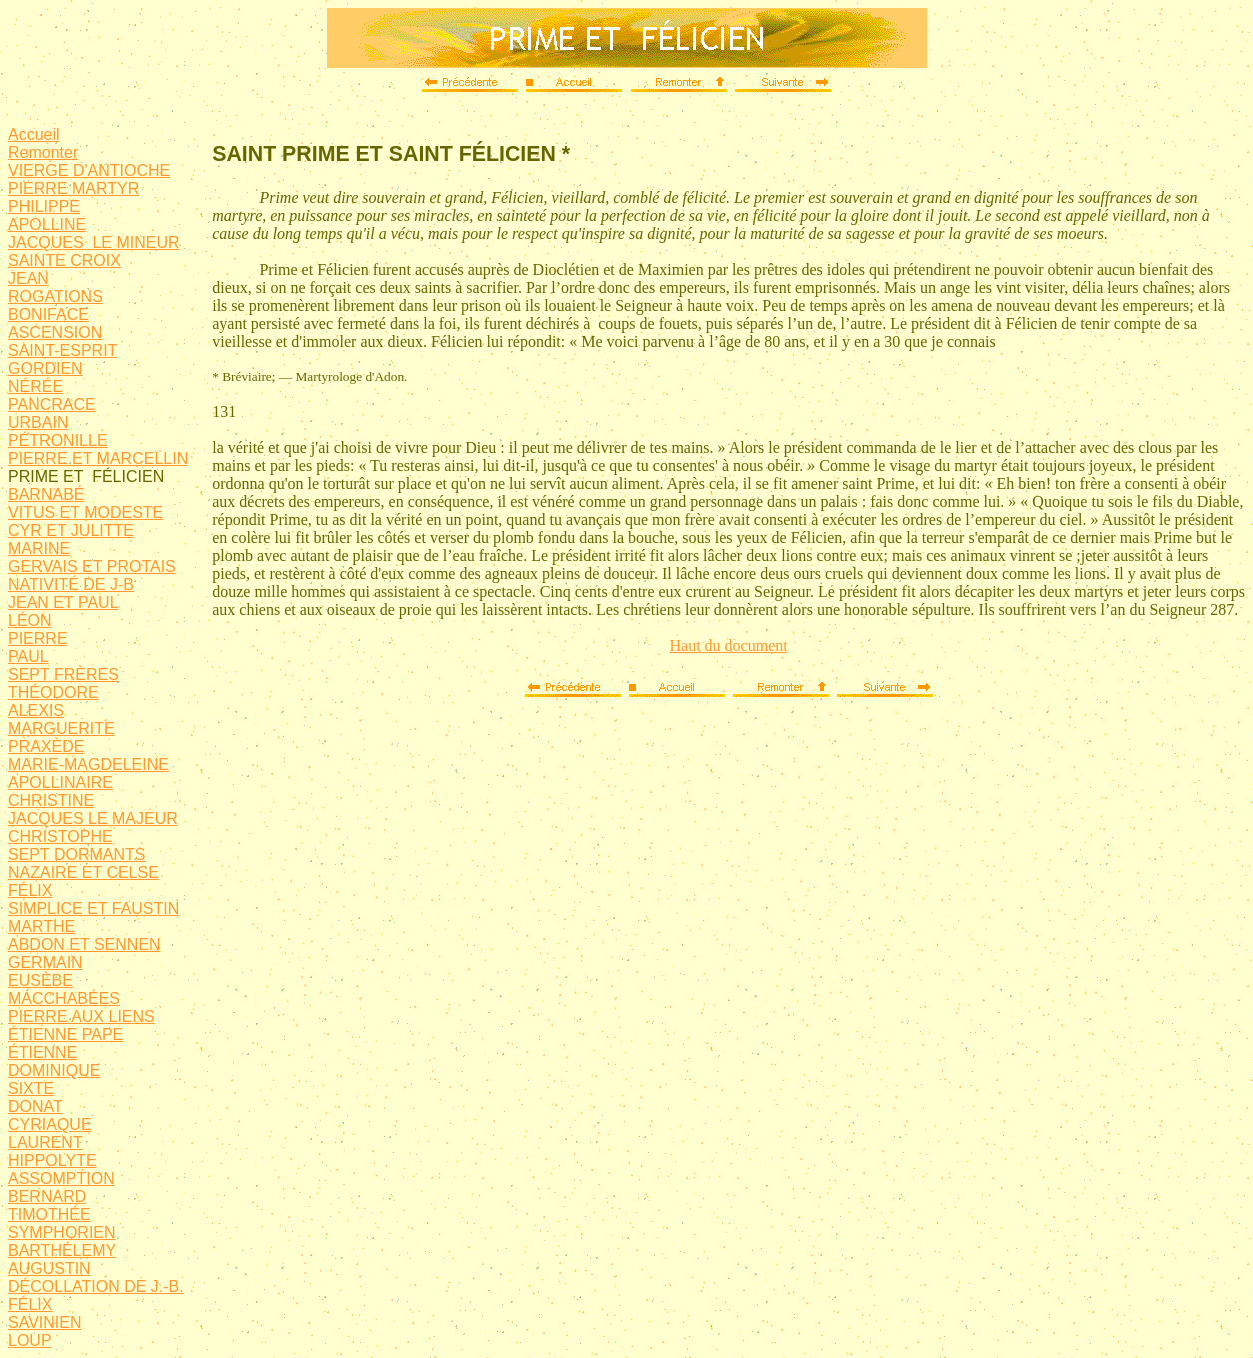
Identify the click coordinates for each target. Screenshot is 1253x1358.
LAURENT (45, 1142)
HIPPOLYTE (52, 1160)
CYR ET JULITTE (71, 530)
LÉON (30, 620)
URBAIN (38, 422)
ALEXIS (36, 710)
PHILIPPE (44, 206)
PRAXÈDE (46, 746)
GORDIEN (45, 368)
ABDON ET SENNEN (84, 944)
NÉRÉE (35, 386)
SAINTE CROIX (64, 260)
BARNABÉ (46, 494)
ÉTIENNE (42, 1052)
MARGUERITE (61, 728)
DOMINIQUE (54, 1070)
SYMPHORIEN (62, 1232)
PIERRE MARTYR (73, 188)
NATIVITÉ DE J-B (71, 584)
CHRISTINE (51, 800)
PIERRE (38, 638)
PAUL (28, 656)
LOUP (30, 1340)
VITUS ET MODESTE (85, 512)
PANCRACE (52, 404)
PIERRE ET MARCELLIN (98, 458)
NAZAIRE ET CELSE (83, 872)
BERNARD (47, 1196)
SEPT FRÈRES (63, 674)
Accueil (34, 134)
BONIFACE (48, 314)
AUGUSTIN (49, 1268)
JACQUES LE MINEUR (94, 242)
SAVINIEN (45, 1322)
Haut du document (729, 645)
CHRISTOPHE (60, 836)
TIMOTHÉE (49, 1214)
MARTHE (41, 926)
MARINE (39, 548)
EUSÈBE (40, 980)
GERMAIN (45, 962)
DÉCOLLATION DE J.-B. (96, 1286)
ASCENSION (55, 332)
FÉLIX (30, 890)
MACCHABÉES (64, 998)
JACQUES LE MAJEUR (93, 818)
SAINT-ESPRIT (62, 350)
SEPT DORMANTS (77, 854)
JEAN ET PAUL (63, 602)
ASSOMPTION (61, 1178)
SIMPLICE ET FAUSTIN (93, 908)
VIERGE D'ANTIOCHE (89, 170)
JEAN (28, 278)
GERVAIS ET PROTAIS (92, 566)
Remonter (43, 152)
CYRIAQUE (50, 1124)
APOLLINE (47, 224)
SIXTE (31, 1088)
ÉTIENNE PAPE (65, 1034)
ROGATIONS (55, 296)
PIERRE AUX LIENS (81, 1016)
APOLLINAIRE (60, 782)
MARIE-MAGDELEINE (88, 764)
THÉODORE (53, 692)
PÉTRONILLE (58, 440)
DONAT (35, 1106)
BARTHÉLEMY (62, 1250)
